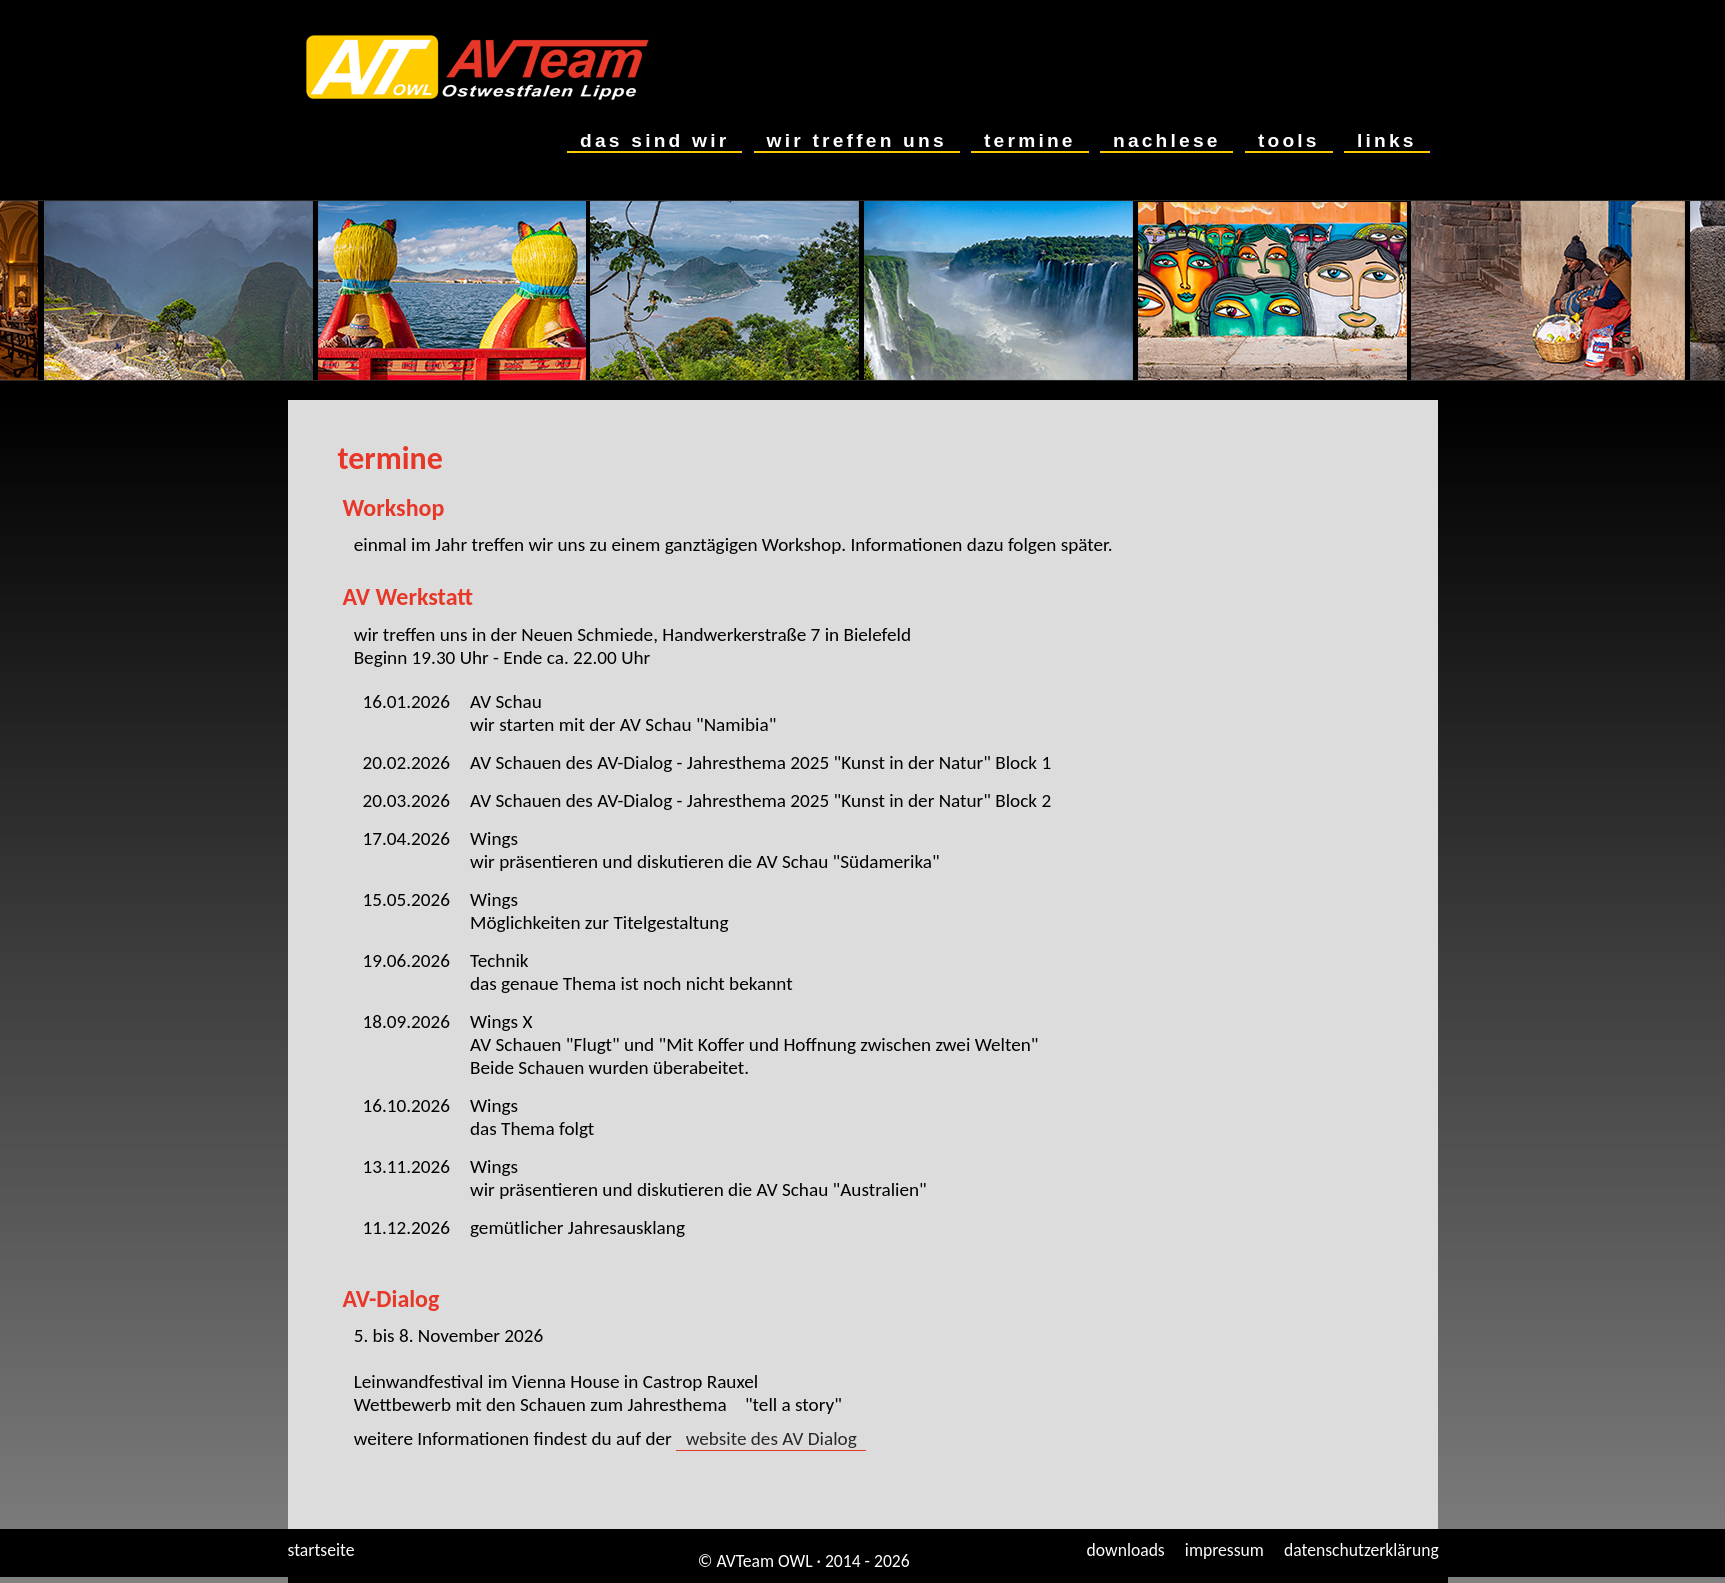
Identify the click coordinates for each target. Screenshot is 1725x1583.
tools (1288, 140)
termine (1029, 140)
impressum (1224, 1550)
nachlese (1166, 140)
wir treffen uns (857, 140)
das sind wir (654, 140)
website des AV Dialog (771, 1438)
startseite (321, 1550)
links (1386, 140)
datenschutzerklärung (1361, 1550)
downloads (1126, 1550)
